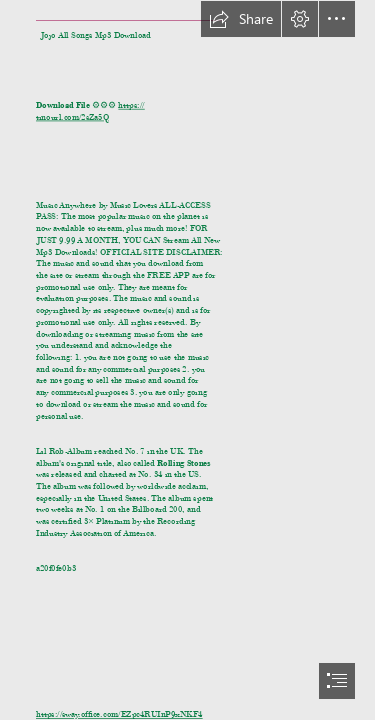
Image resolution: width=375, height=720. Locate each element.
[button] (241, 19)
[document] (187, 360)
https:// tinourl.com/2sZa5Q (90, 111)
